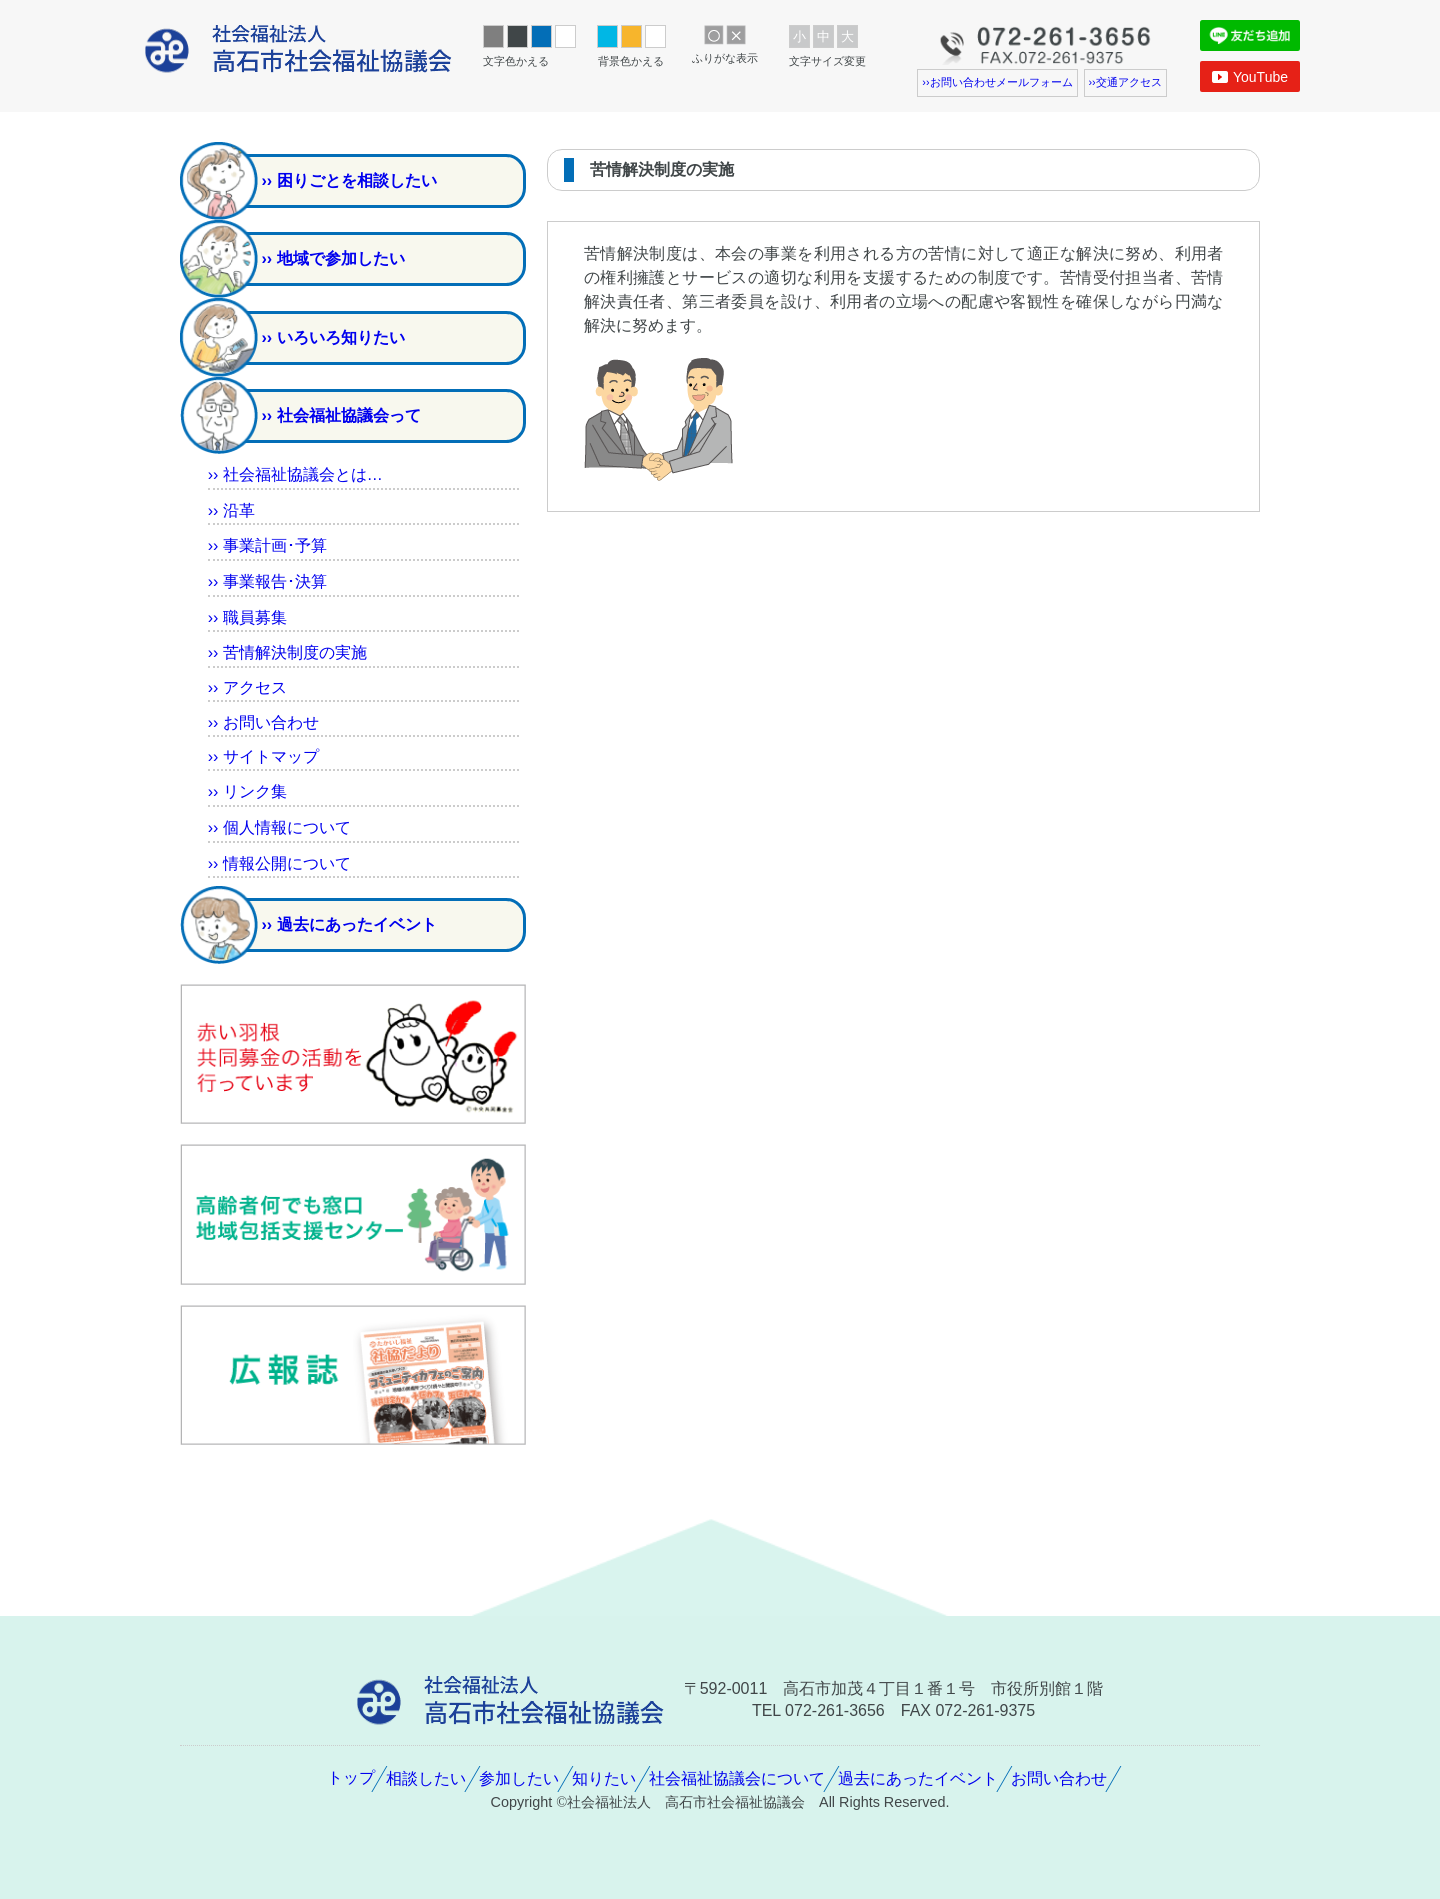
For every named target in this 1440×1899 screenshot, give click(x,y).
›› (231, 510)
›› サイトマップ (263, 756)
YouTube (1250, 77)
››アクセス (1125, 82)
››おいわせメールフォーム (997, 82)
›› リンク (247, 791)
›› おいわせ (263, 722)
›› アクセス (247, 687)
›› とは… (295, 474)
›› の (287, 652)
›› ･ (267, 545)
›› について (279, 827)
